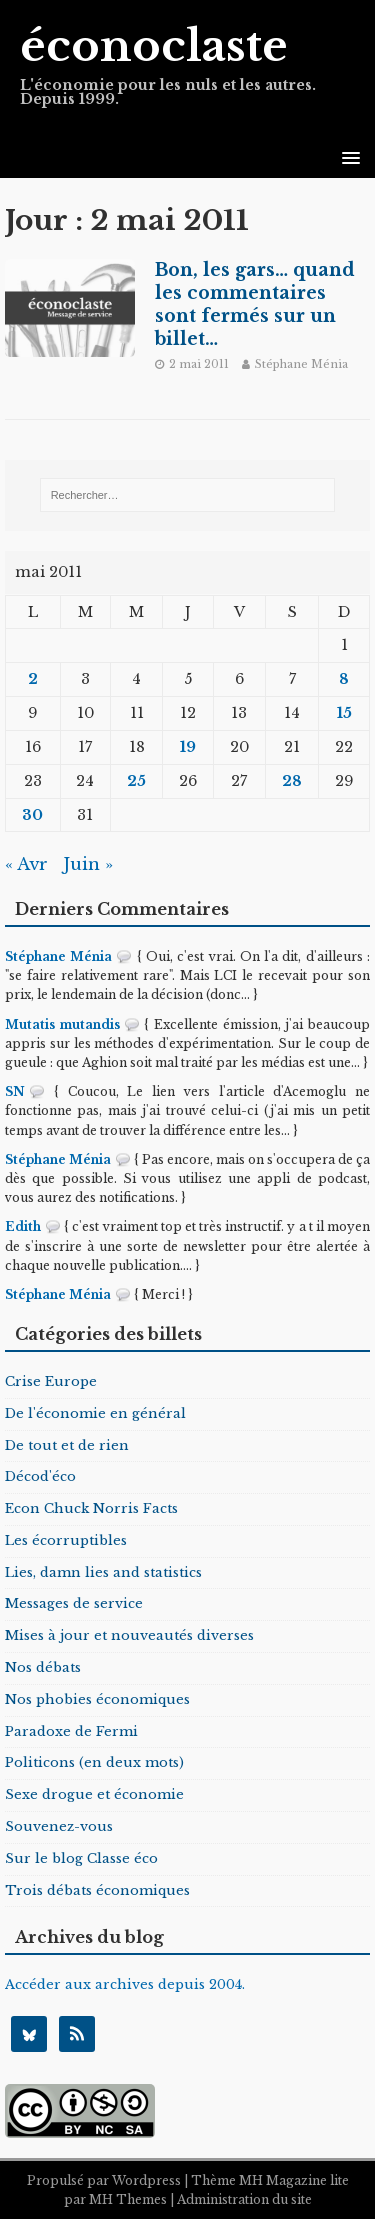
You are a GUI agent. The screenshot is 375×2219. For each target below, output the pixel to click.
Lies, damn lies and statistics (103, 1572)
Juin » (88, 864)
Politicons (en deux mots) (94, 1762)
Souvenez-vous (59, 1826)
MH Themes (128, 2199)
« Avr (26, 864)
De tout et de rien (67, 1445)
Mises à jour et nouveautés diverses (129, 1635)
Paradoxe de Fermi (71, 1731)
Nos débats (43, 1667)
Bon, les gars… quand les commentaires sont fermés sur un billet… (255, 304)
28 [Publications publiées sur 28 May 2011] (292, 781)
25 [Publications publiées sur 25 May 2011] (136, 781)
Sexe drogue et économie (94, 1794)
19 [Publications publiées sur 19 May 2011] (188, 747)
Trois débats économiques (97, 1890)
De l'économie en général (95, 1413)
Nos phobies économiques (97, 1699)
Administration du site (244, 2199)
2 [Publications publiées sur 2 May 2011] (33, 679)
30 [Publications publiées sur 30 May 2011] (32, 815)
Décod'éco (40, 1476)
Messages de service (74, 1603)
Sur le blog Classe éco (81, 1858)
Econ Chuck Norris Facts (91, 1508)
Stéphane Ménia (301, 364)
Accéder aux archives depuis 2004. (125, 1984)
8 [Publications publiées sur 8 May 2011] (344, 679)
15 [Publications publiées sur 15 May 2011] (344, 713)
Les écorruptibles (66, 1540)
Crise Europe (51, 1381)
